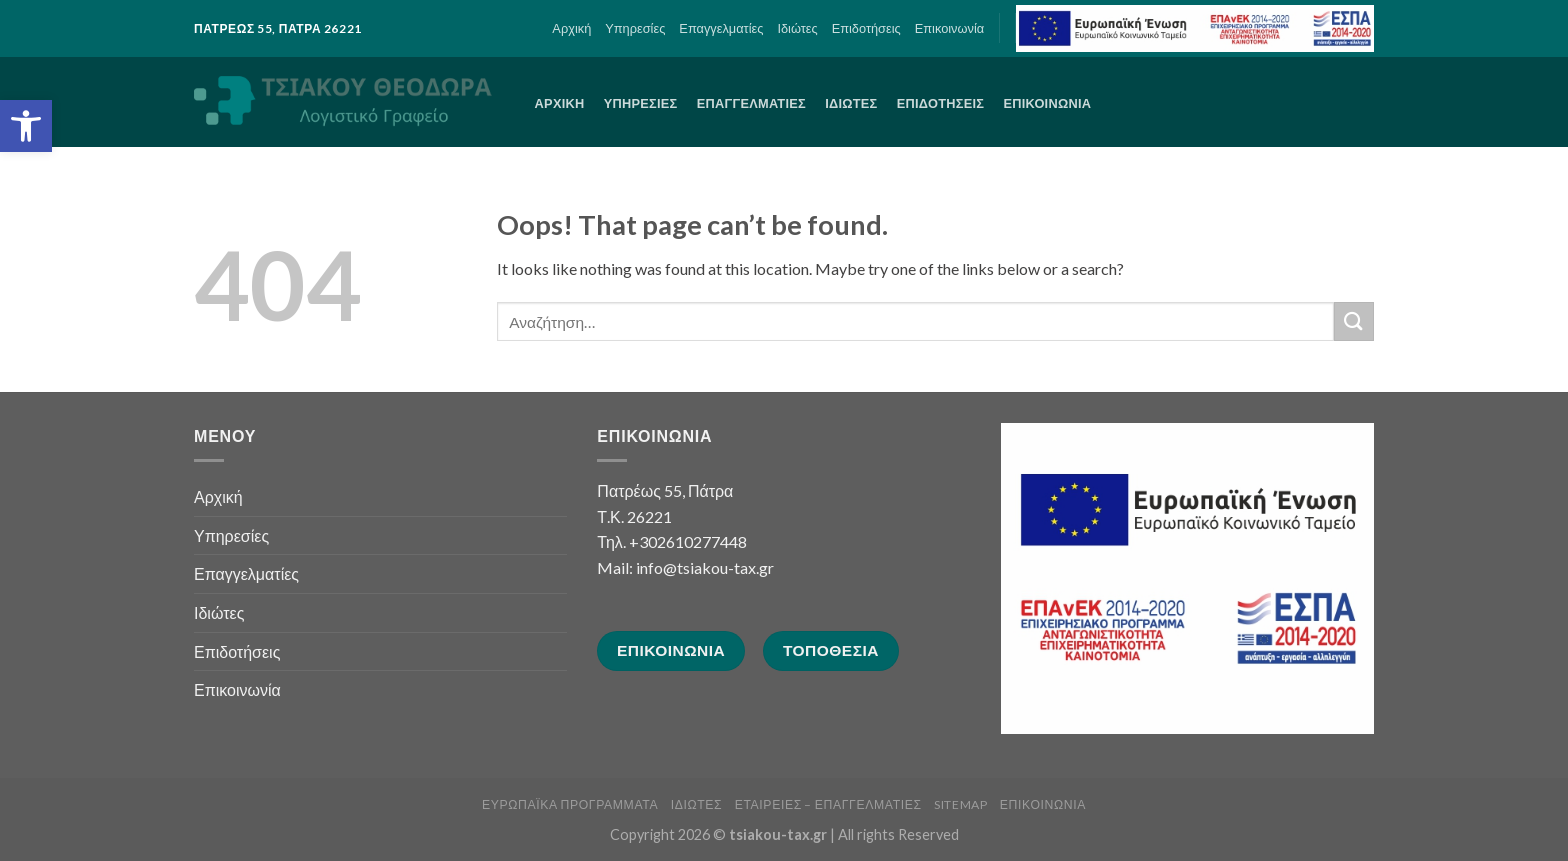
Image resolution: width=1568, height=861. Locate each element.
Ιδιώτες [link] (797, 28)
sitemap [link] (960, 804)
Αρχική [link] (571, 28)
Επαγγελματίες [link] (721, 28)
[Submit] (1354, 321)
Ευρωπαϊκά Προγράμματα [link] (570, 804)
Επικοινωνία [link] (949, 28)
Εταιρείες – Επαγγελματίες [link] (828, 804)
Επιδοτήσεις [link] (866, 28)
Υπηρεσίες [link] (635, 28)
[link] (26, 126)
